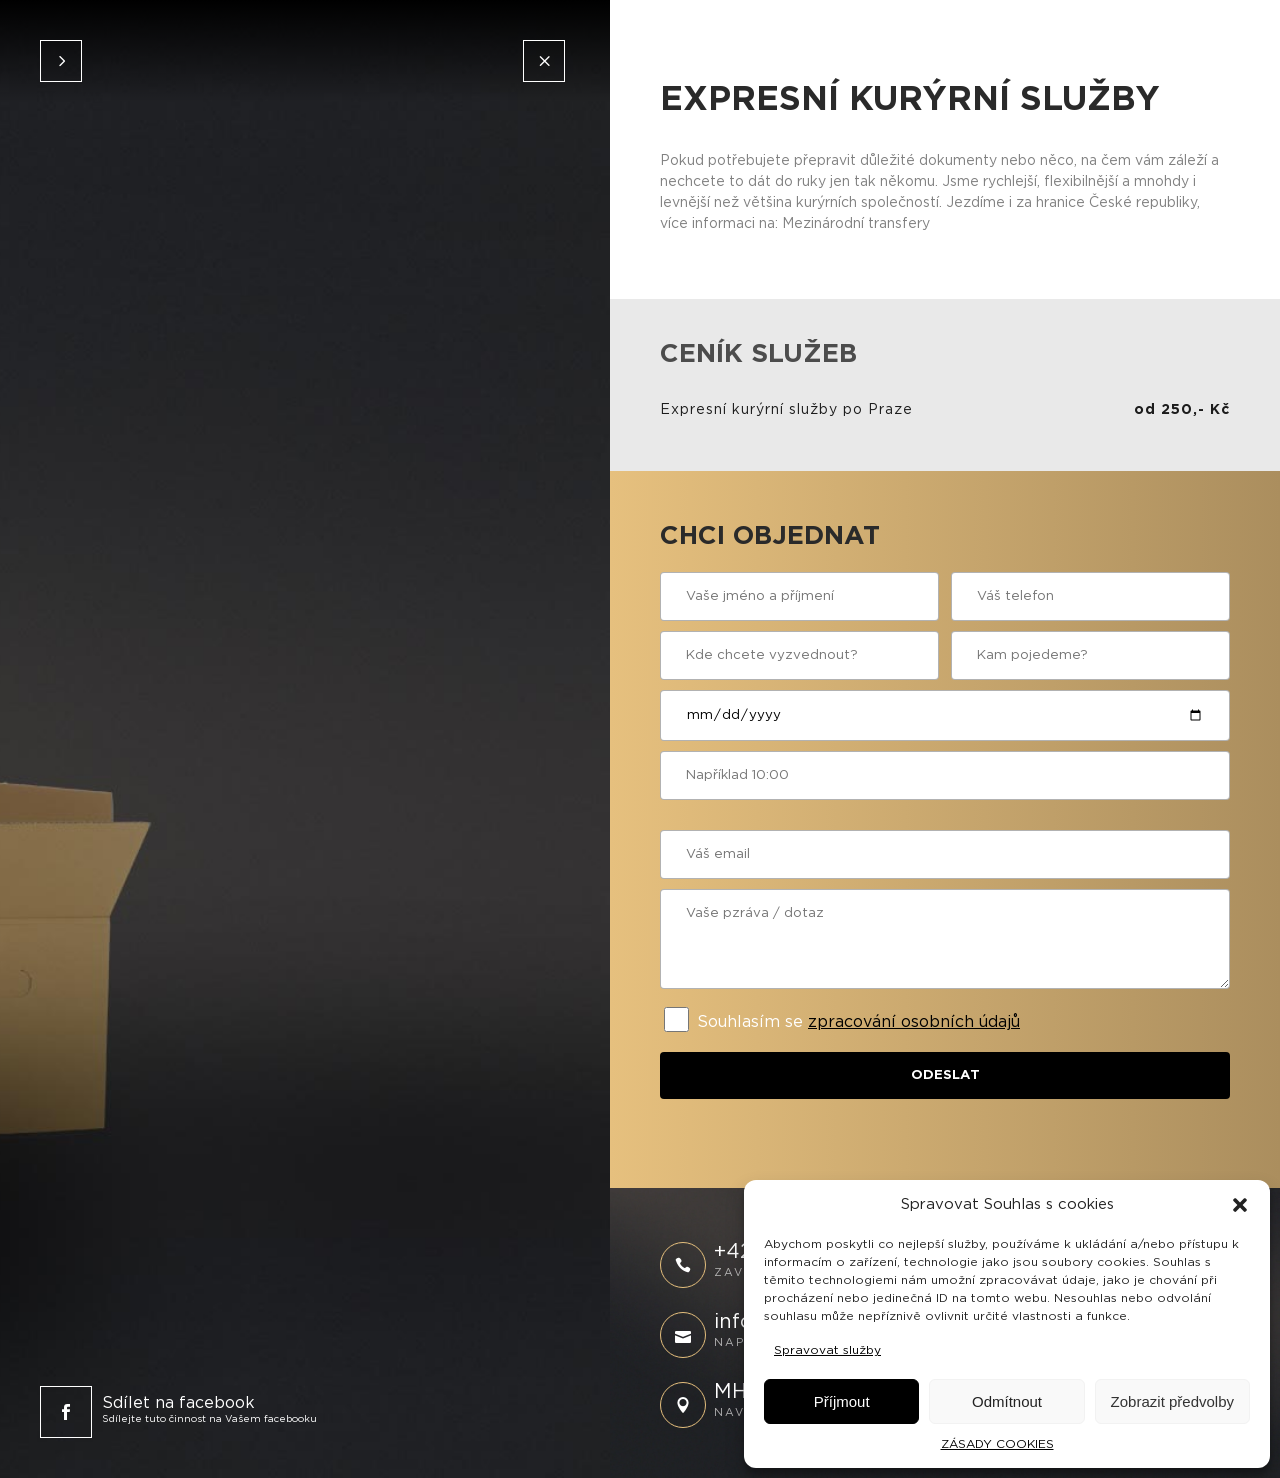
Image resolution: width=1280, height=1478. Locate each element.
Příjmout (842, 1401)
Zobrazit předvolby (1172, 1401)
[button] (1240, 1205)
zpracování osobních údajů (914, 1022)
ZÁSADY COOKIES (997, 1444)
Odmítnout (1007, 1401)
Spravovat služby (827, 1350)
